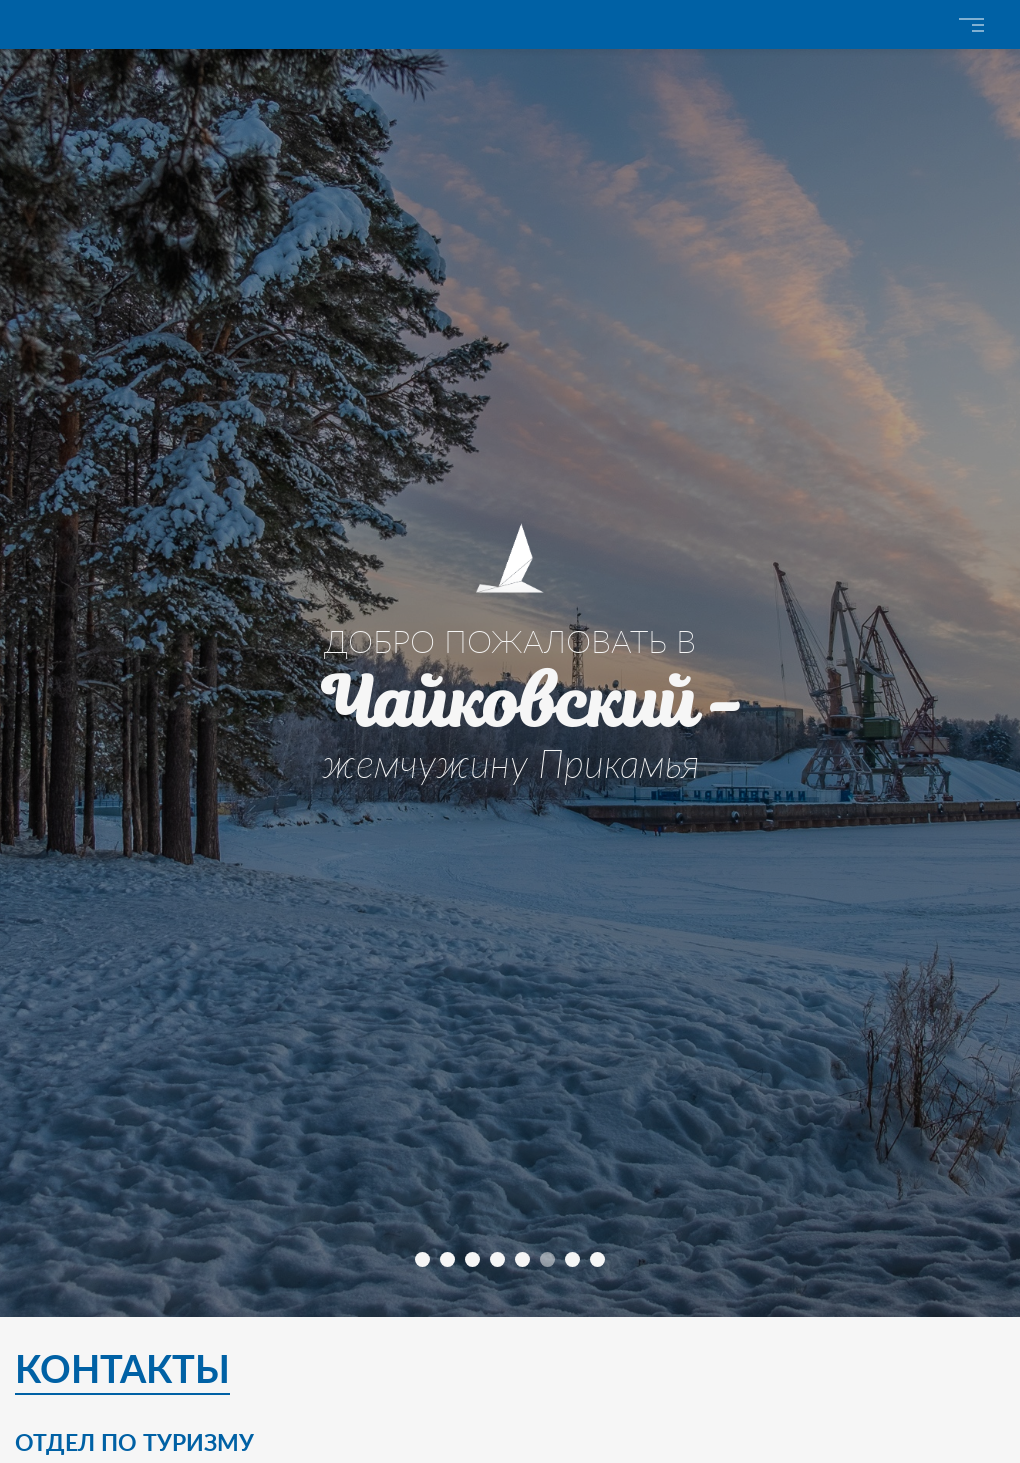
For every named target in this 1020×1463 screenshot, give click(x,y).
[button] (422, 1259)
